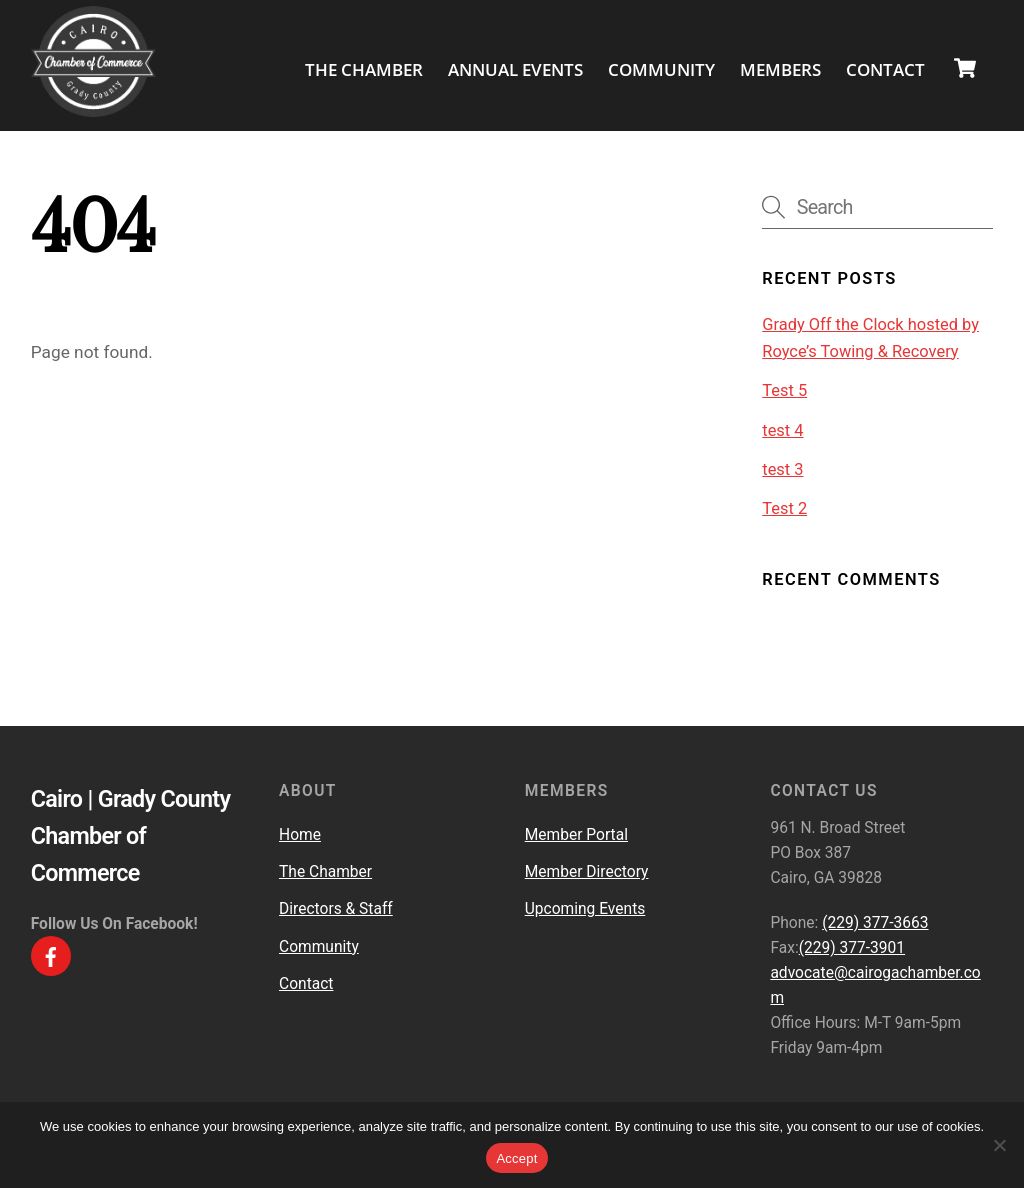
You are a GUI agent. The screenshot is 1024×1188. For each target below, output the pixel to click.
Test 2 (784, 507)
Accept (516, 1158)
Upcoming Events (585, 908)
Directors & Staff (336, 908)
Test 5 (784, 389)
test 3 (782, 468)
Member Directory (587, 871)
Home (300, 834)
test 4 (782, 429)
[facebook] (51, 955)
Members (780, 68)
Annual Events (515, 68)
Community (661, 68)
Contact (885, 68)
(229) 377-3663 (875, 922)
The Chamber (364, 68)
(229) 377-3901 (852, 947)
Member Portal (576, 834)
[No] (999, 1145)
